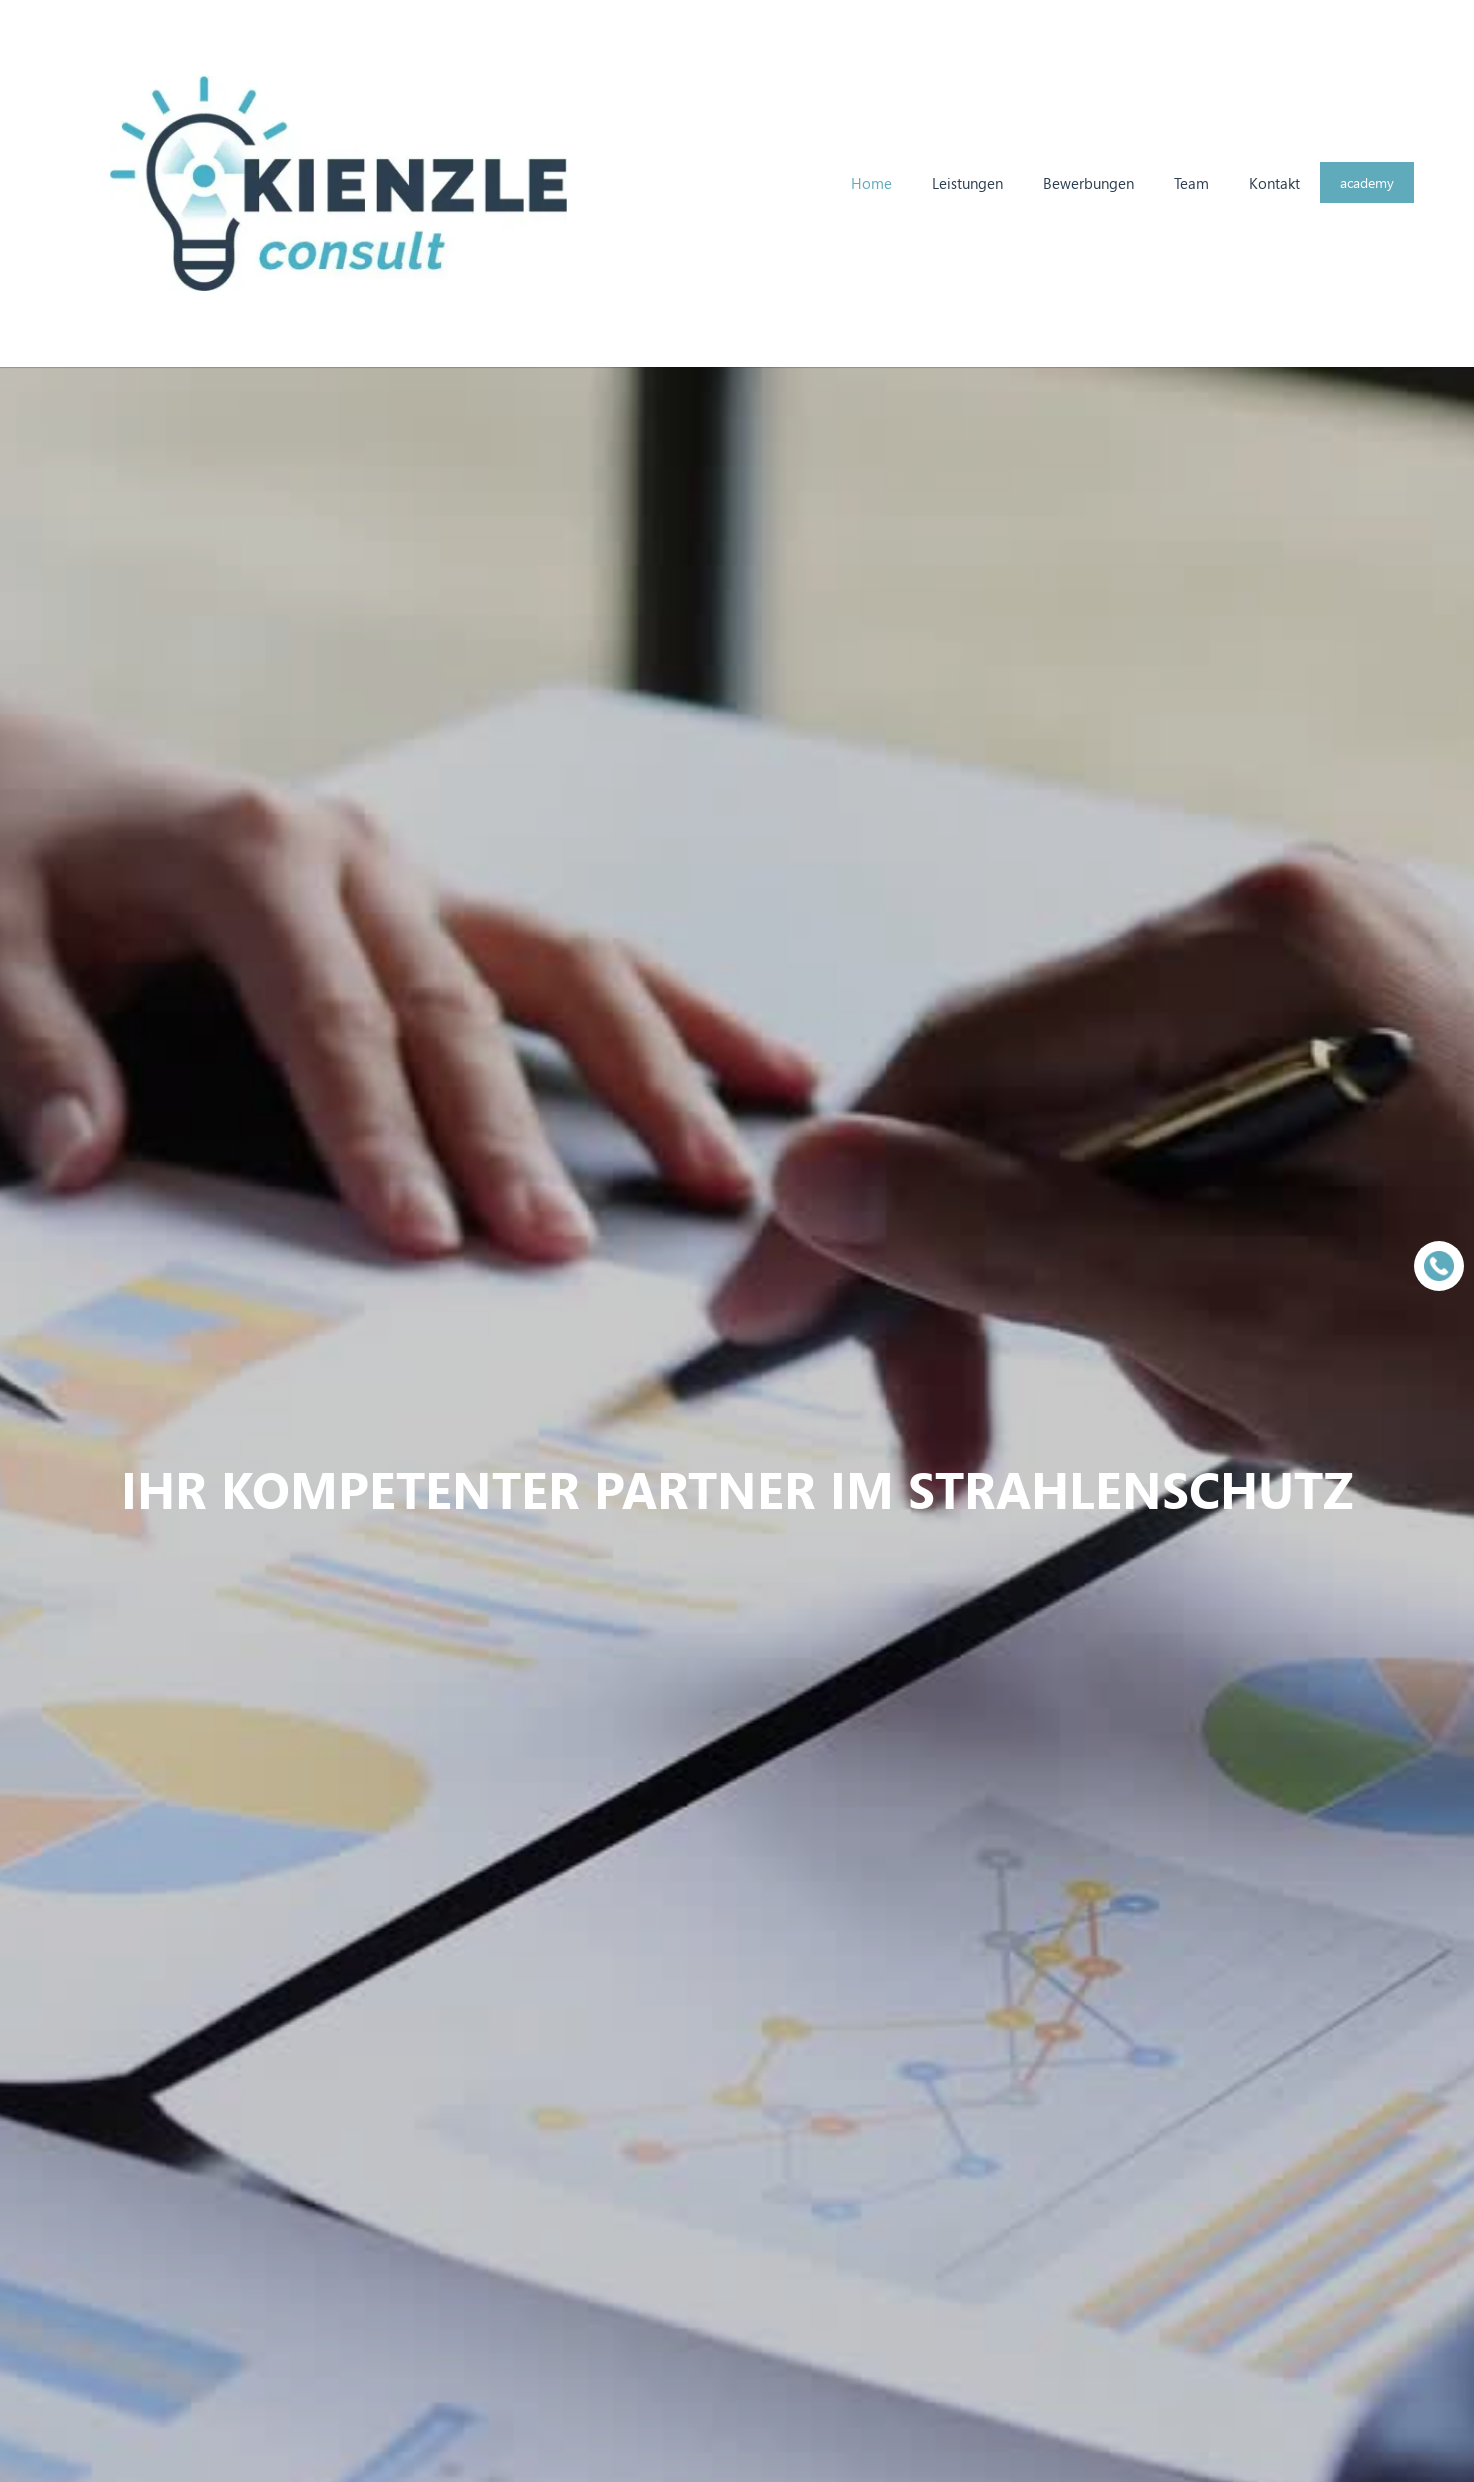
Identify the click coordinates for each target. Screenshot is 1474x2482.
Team (1191, 183)
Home (871, 183)
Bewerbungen (1088, 183)
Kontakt (1274, 183)
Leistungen (967, 183)
